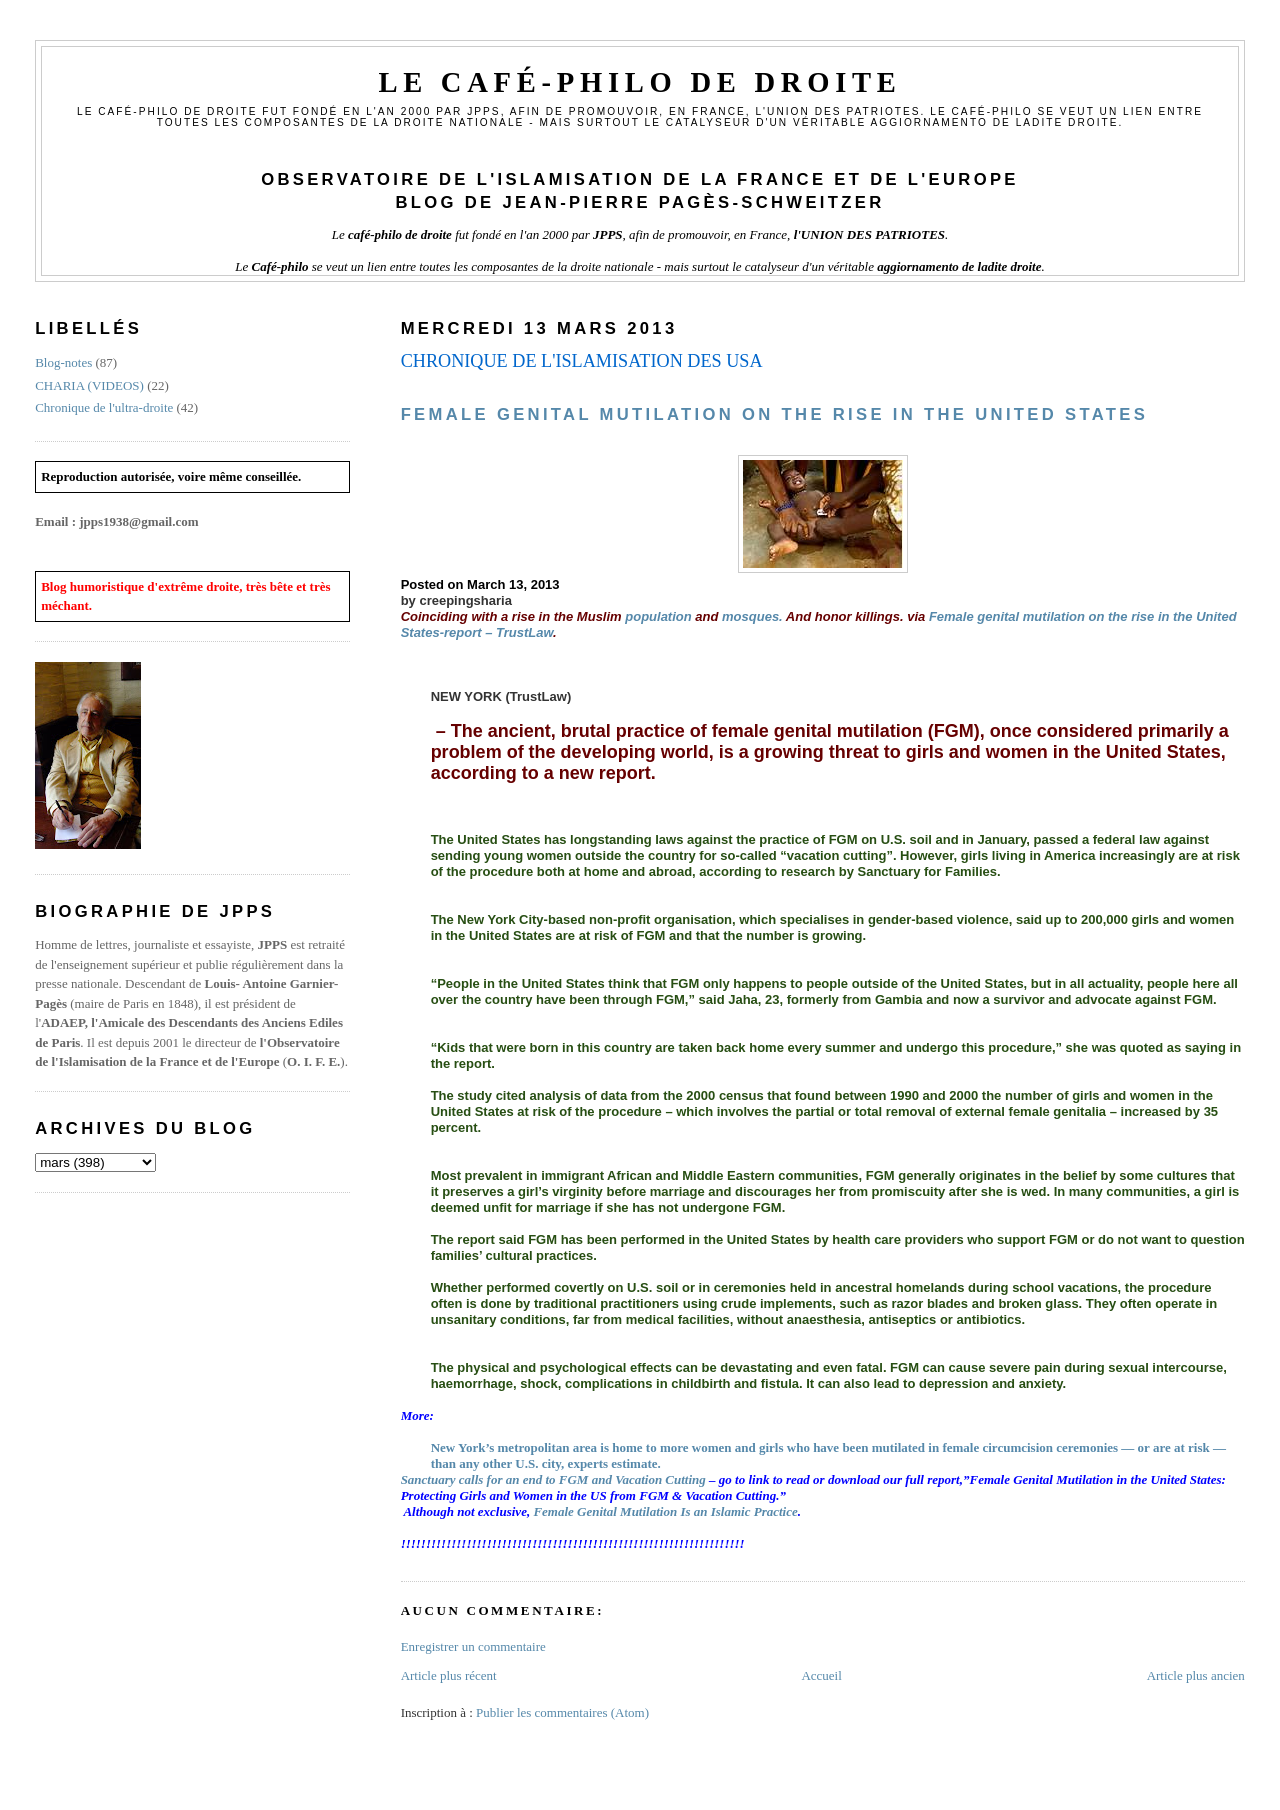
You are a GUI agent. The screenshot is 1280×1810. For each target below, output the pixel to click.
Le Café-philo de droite (639, 82)
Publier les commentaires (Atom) (562, 1712)
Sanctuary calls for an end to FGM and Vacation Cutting (553, 1479)
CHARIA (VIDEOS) (89, 385)
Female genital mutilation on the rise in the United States (775, 414)
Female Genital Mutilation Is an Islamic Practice (665, 1511)
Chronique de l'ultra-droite (104, 407)
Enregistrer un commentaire (473, 1646)
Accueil (821, 1675)
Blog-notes (63, 362)
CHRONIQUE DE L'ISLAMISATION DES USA (582, 361)
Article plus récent (449, 1675)
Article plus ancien (1196, 1675)
